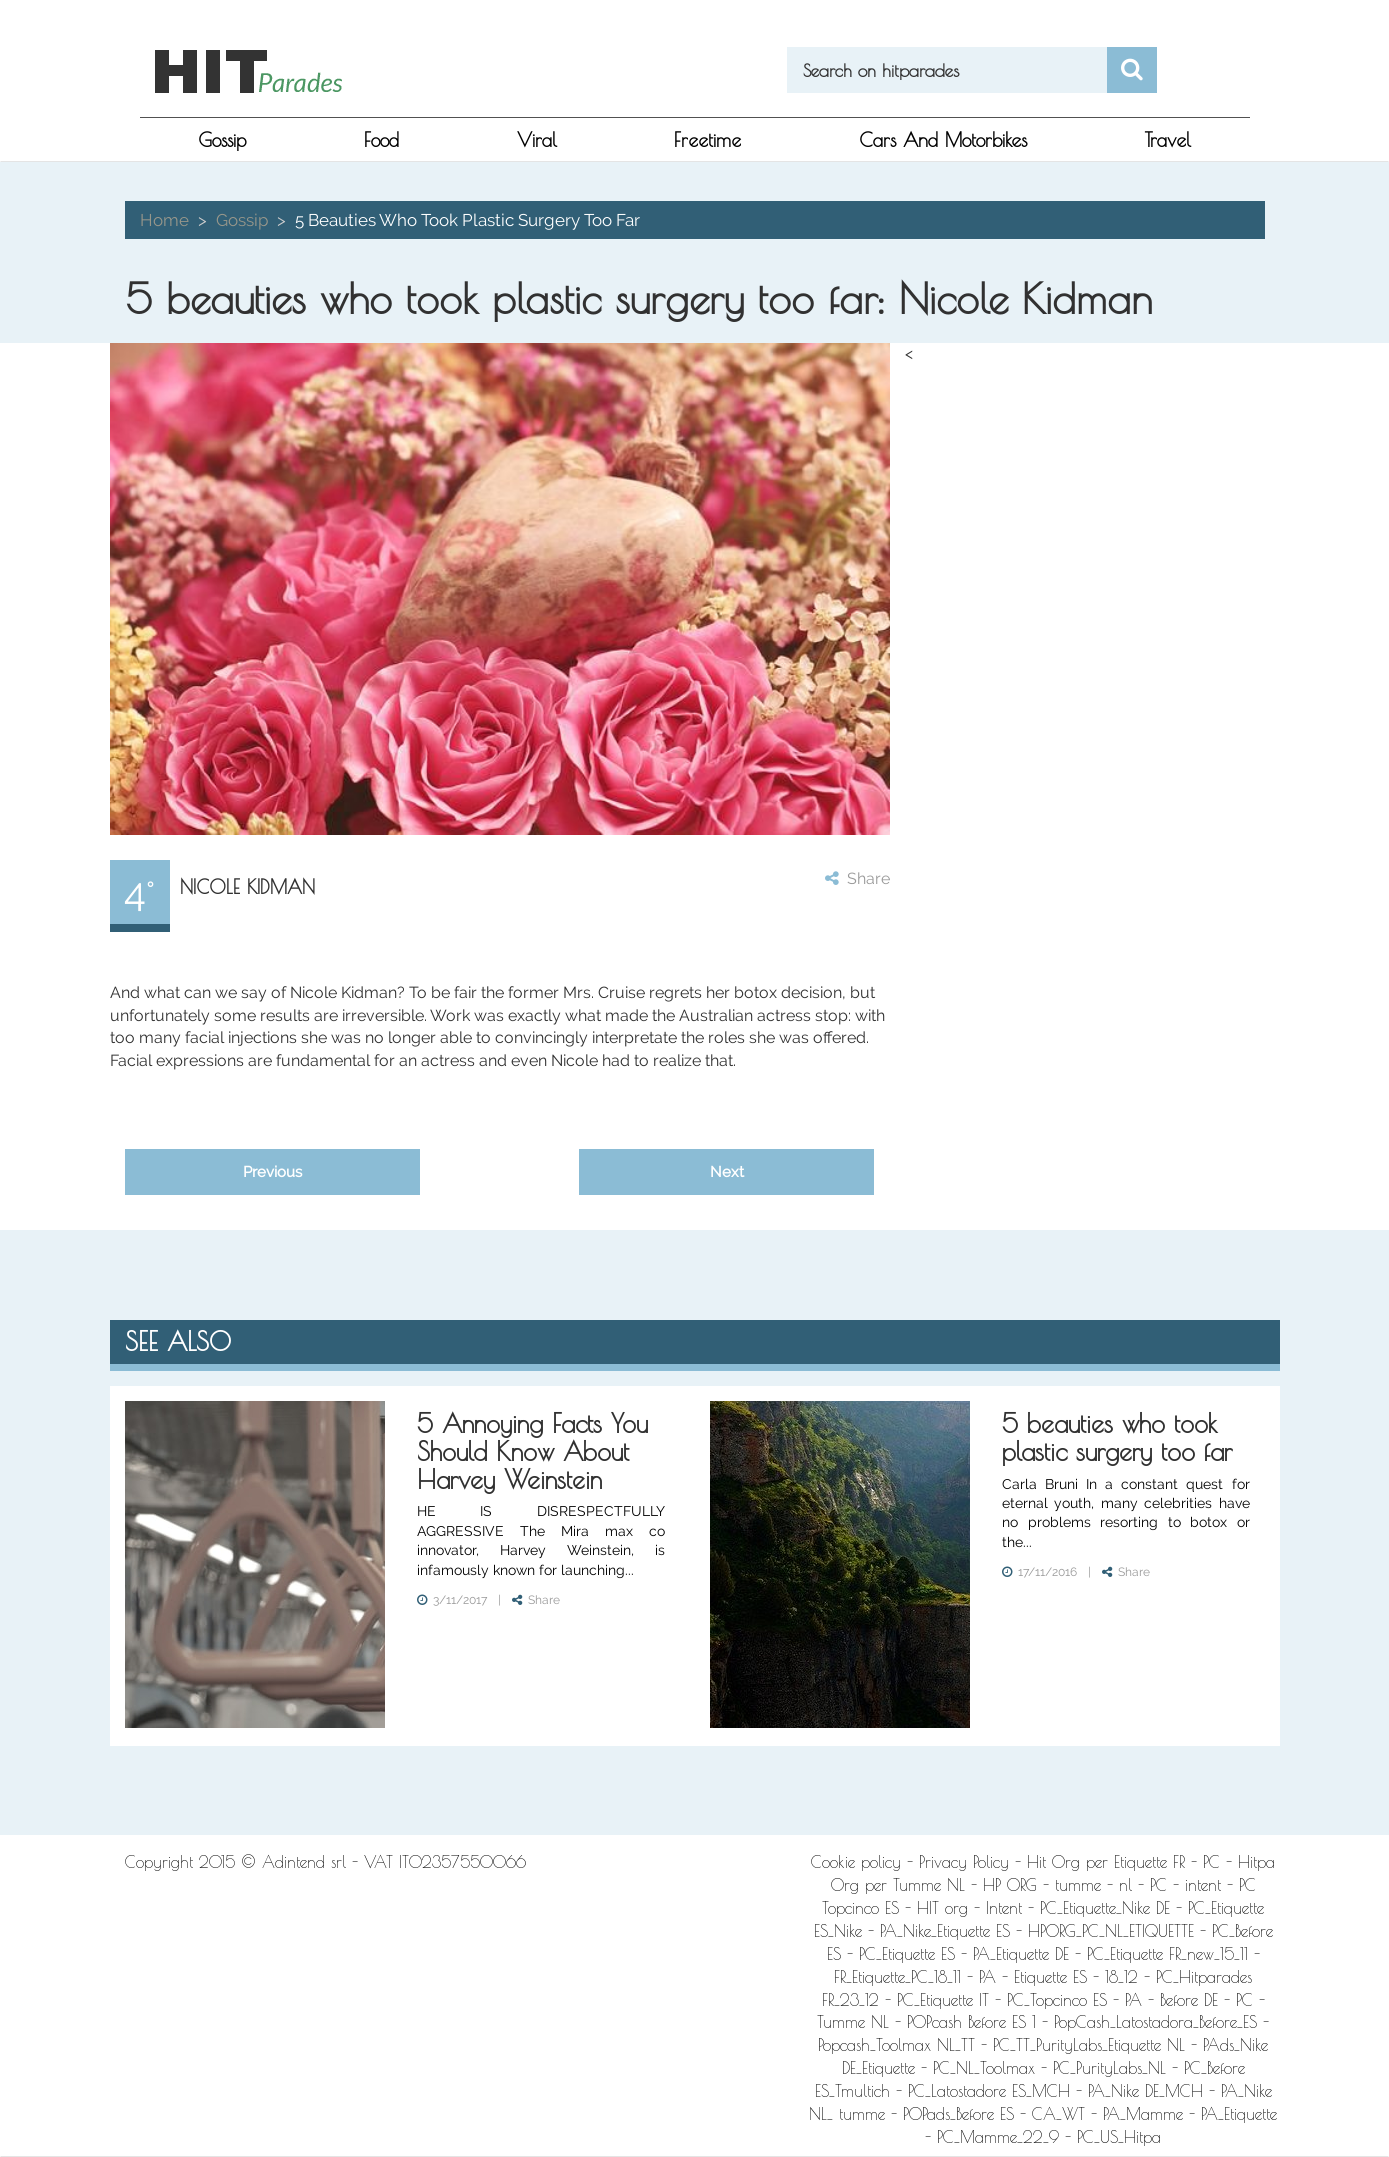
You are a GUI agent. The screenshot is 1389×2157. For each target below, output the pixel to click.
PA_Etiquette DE (1021, 1954)
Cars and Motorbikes (943, 140)
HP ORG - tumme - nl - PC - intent (1102, 1885)
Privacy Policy (964, 1862)
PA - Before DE (1171, 2000)
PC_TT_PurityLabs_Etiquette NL (1089, 2045)
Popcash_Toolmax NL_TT (896, 2045)
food (381, 140)
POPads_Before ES (958, 2114)
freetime (707, 140)
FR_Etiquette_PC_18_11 (897, 1977)
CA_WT (1058, 2114)
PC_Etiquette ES (907, 1954)
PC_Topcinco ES (1057, 2000)
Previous (272, 1171)
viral (537, 140)
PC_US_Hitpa (1119, 2137)
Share (857, 878)
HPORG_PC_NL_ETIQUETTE (1111, 1931)
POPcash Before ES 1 (971, 2022)
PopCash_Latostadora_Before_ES (1155, 2022)
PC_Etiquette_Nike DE (1105, 1908)
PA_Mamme (1143, 2114)
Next (727, 1171)
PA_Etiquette (1239, 2114)
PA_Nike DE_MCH (1145, 2091)
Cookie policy (856, 1862)
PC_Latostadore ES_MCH (989, 2091)
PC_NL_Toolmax (984, 2068)
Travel (1168, 140)
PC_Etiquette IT (943, 2000)
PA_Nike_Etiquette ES (945, 1931)
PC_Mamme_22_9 (998, 2137)
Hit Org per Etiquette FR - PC (1123, 1862)
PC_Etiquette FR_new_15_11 (1167, 1954)
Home (164, 220)
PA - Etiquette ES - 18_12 (1058, 1977)
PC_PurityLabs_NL (1109, 2068)
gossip (222, 140)
